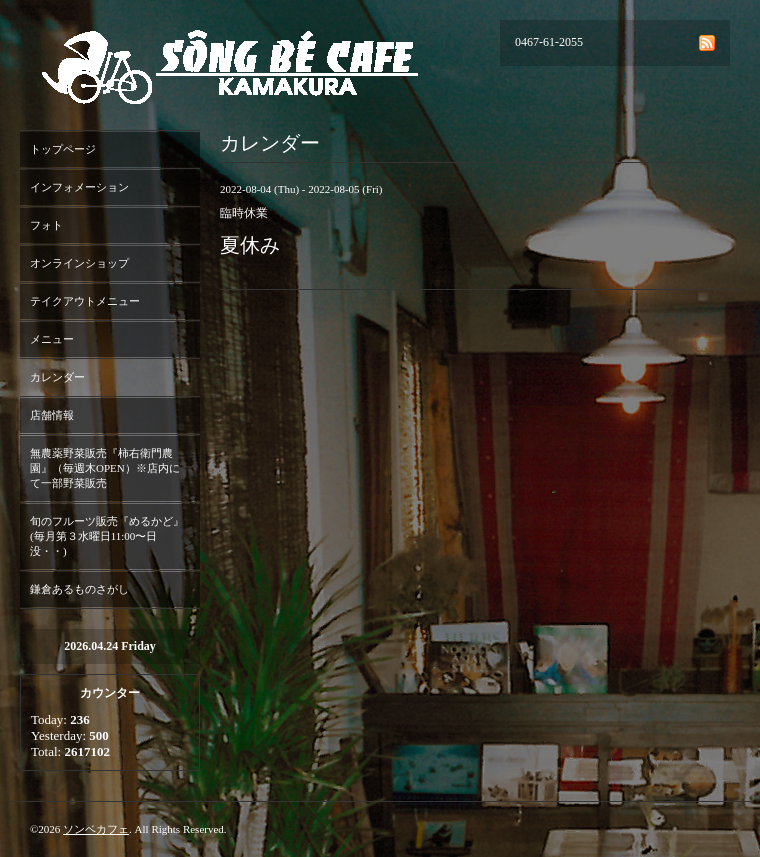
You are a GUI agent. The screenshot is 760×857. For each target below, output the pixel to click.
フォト (46, 225)
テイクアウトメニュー (85, 301)
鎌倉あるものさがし (79, 589)
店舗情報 (52, 415)
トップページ (63, 149)
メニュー (52, 339)
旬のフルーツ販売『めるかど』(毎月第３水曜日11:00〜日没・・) (107, 536)
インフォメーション (79, 187)
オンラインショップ (79, 263)
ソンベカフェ (96, 829)
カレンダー (57, 377)
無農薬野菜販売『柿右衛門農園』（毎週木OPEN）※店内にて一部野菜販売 (105, 468)
